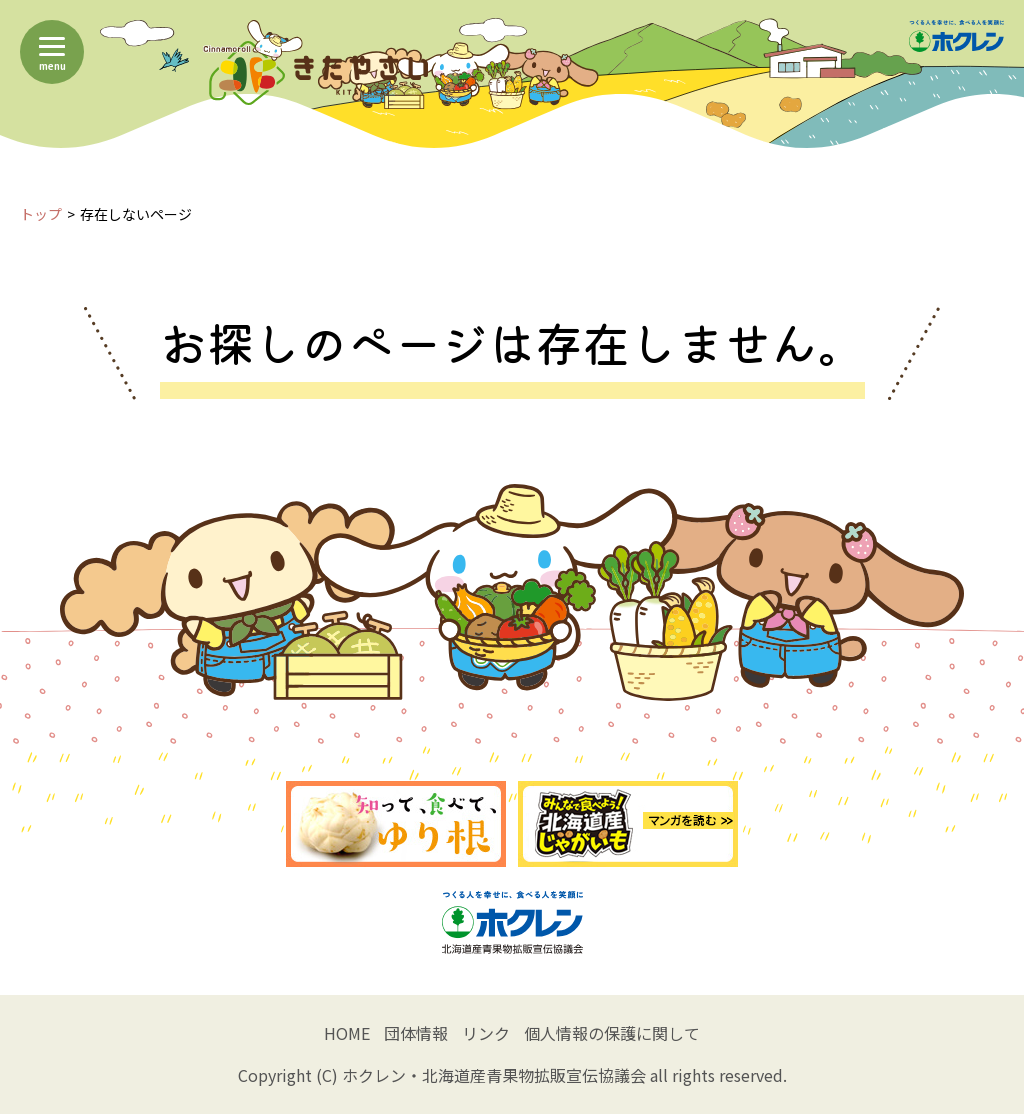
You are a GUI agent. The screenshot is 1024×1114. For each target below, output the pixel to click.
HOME (347, 1033)
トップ (41, 214)
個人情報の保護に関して (612, 1033)
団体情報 (416, 1033)
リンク (486, 1033)
